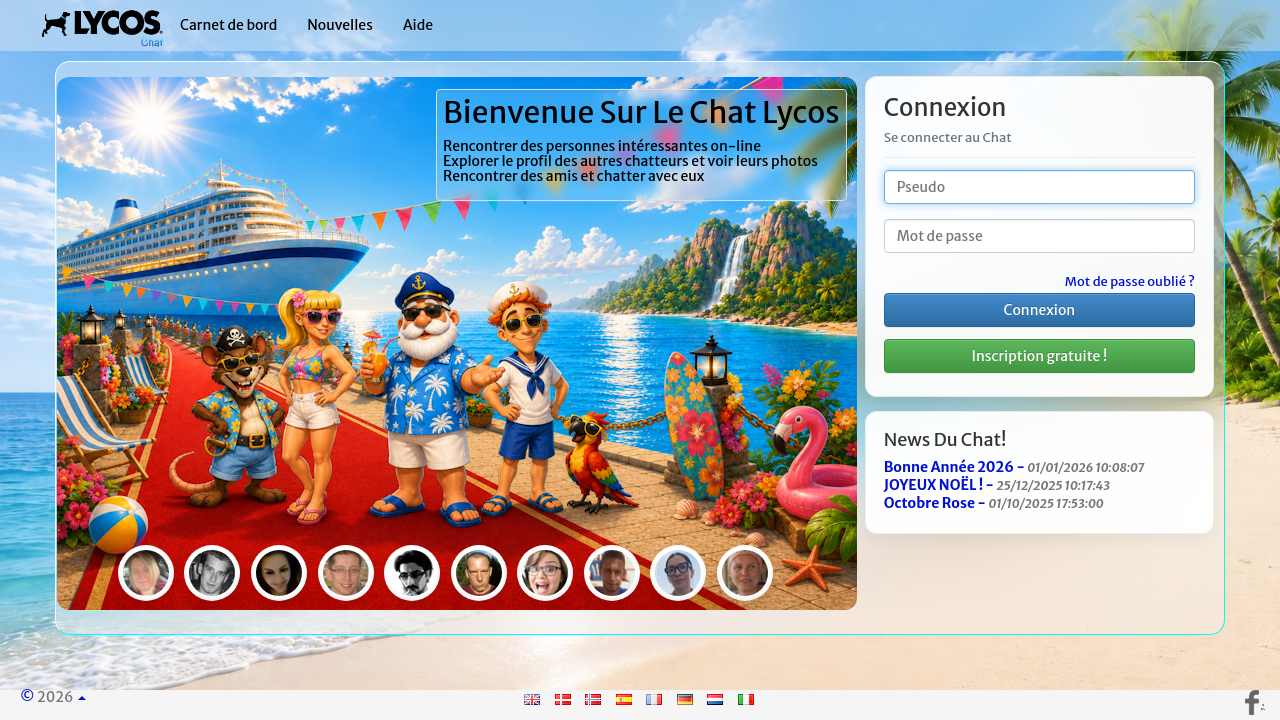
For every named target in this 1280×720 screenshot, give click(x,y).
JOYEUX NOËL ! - (997, 485)
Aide (418, 25)
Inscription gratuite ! (1040, 356)
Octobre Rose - (994, 503)
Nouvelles (340, 25)
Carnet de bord (228, 25)
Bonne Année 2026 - (1014, 467)
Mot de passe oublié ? (1130, 282)
